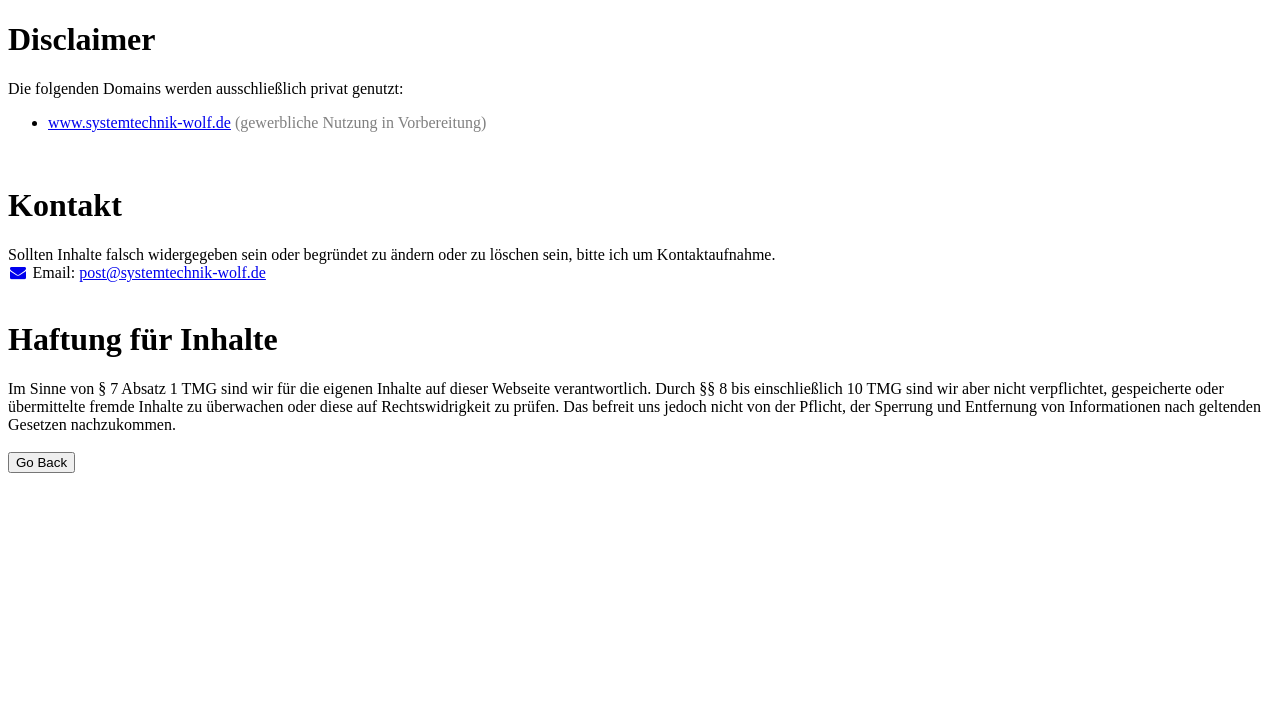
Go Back (41, 462)
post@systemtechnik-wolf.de (172, 272)
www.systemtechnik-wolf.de (139, 122)
